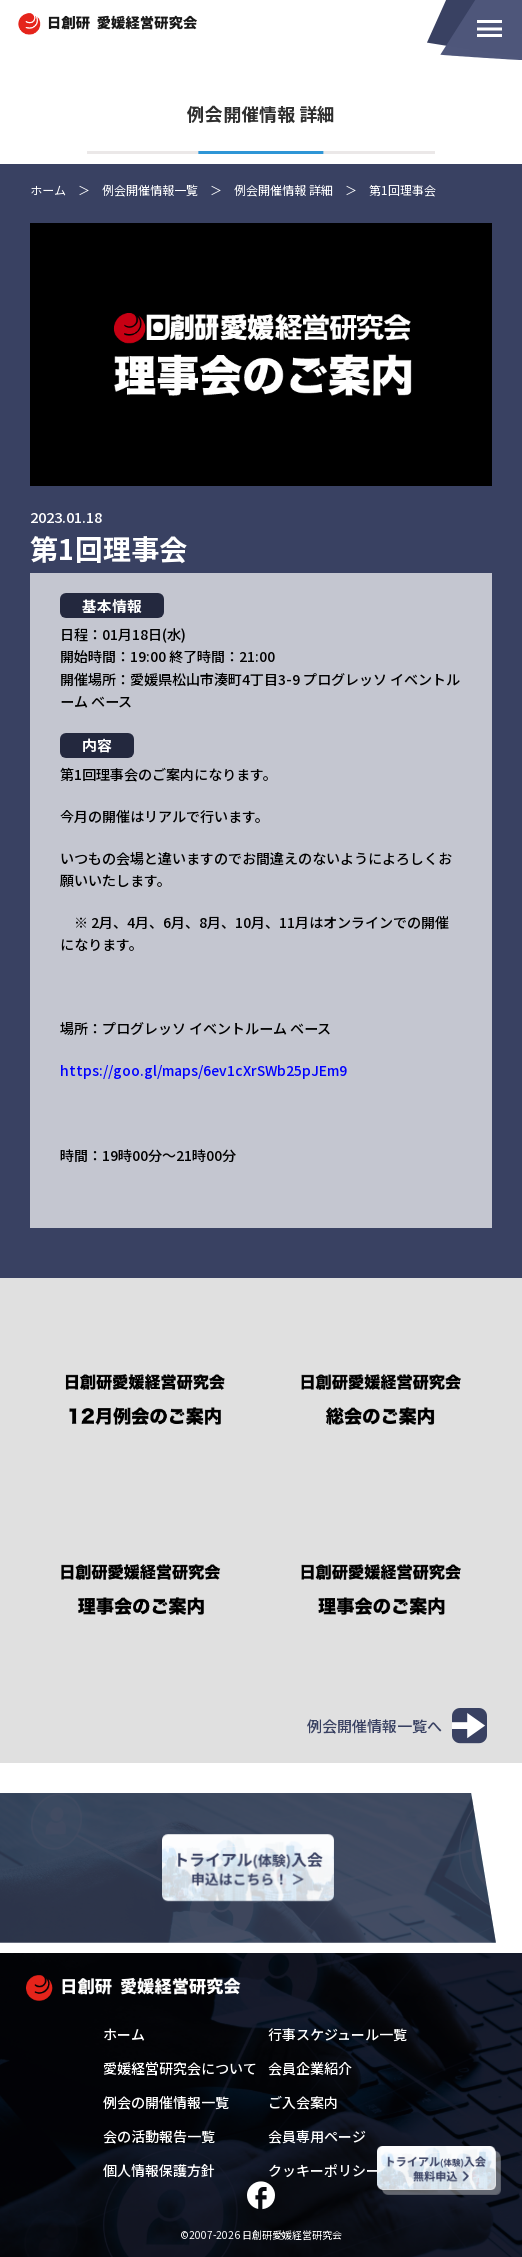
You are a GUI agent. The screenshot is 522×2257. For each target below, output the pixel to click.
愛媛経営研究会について (180, 2068)
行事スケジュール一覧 (337, 2034)
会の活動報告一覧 (159, 2136)
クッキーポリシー (324, 2170)
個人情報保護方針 (159, 2170)
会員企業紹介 (310, 2068)
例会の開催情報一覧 (166, 2102)
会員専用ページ (317, 2136)
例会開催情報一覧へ (397, 1724)
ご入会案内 (303, 2102)
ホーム (124, 2034)
